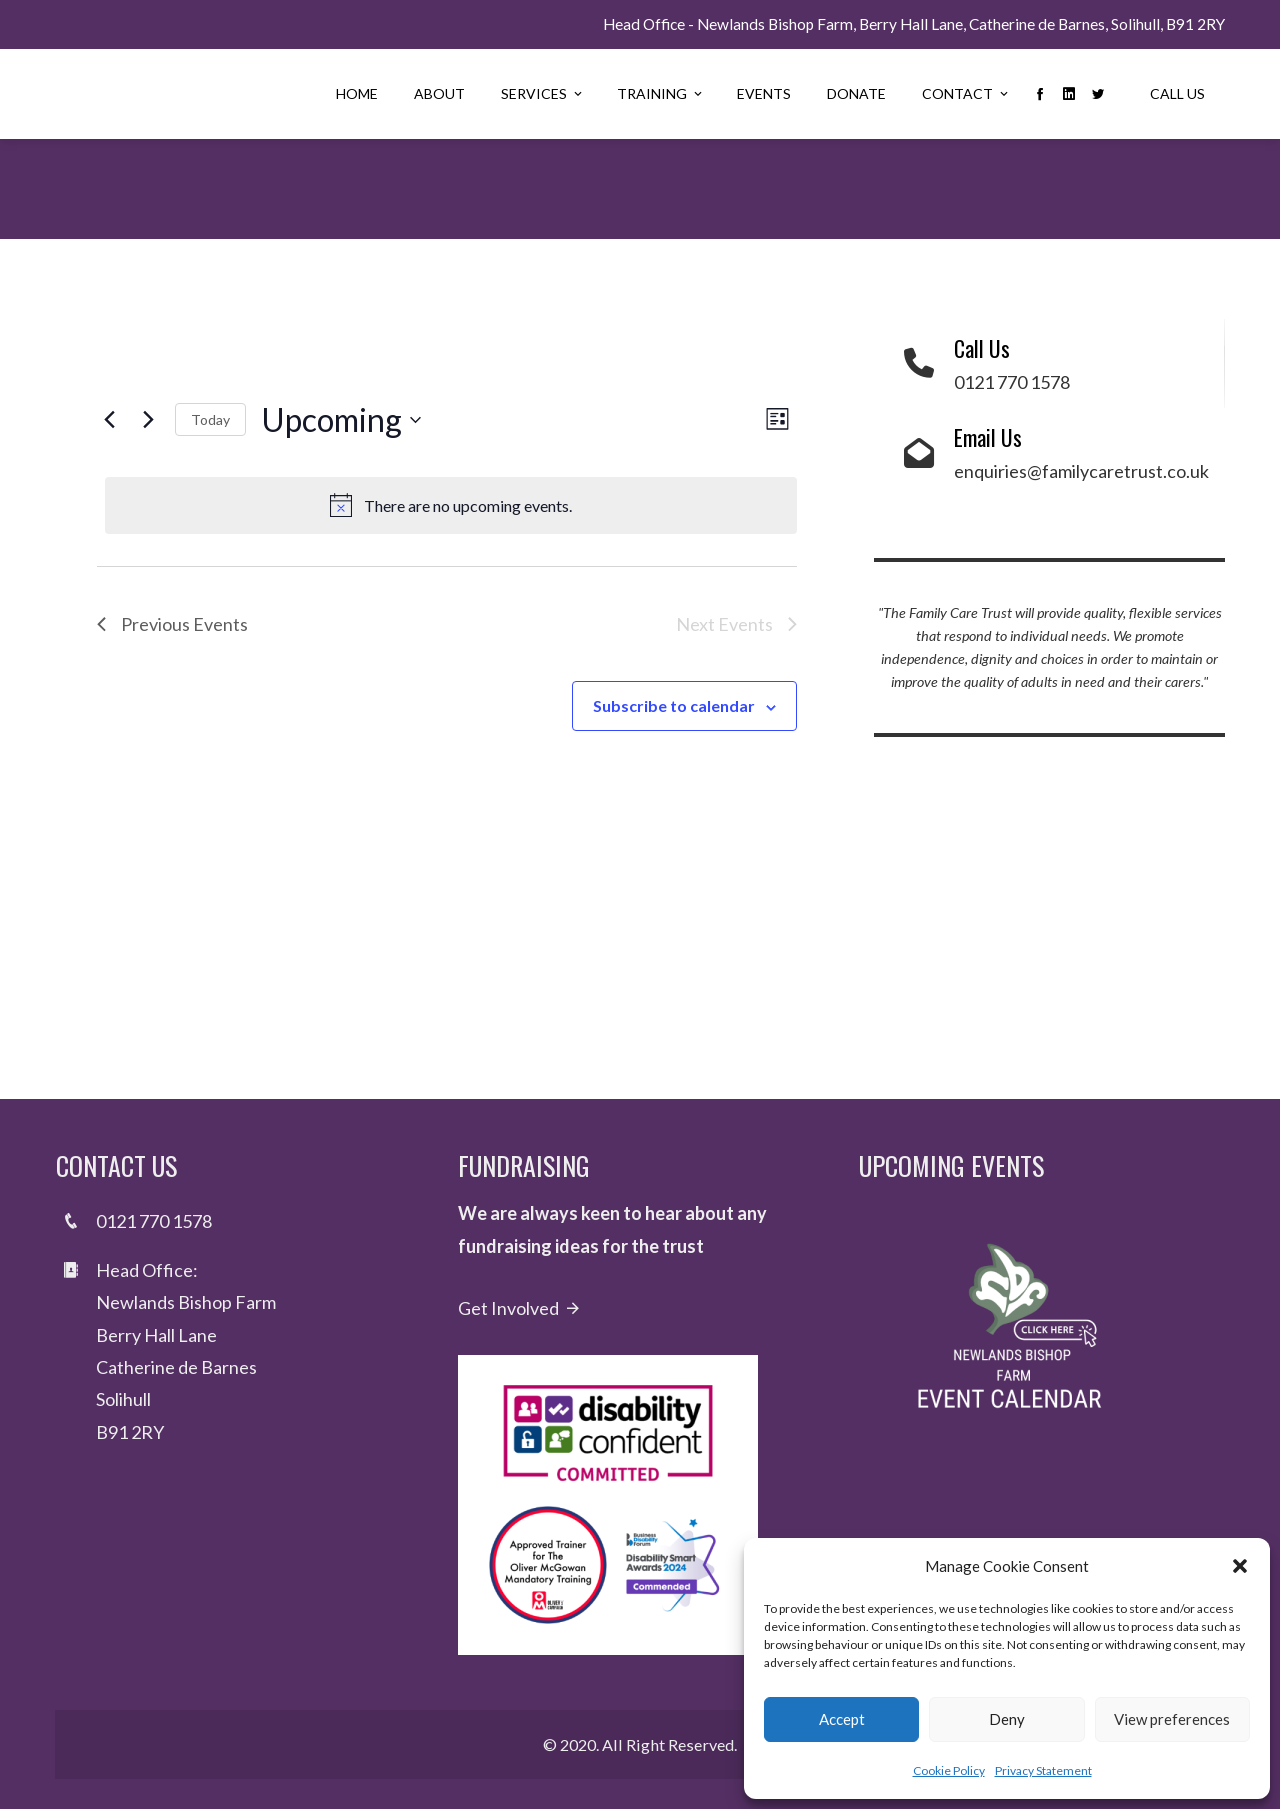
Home (357, 93)
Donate (856, 93)
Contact (966, 93)
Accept (842, 1719)
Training (661, 93)
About (439, 93)
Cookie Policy (949, 1770)
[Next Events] (148, 420)
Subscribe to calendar (674, 705)
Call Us (1177, 93)
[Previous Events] (109, 420)
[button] (1240, 1566)
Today (210, 419)
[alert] (451, 506)
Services (543, 93)
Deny (1007, 1719)
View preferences (1172, 1719)
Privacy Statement (1043, 1770)
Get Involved (520, 1308)
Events (764, 93)
